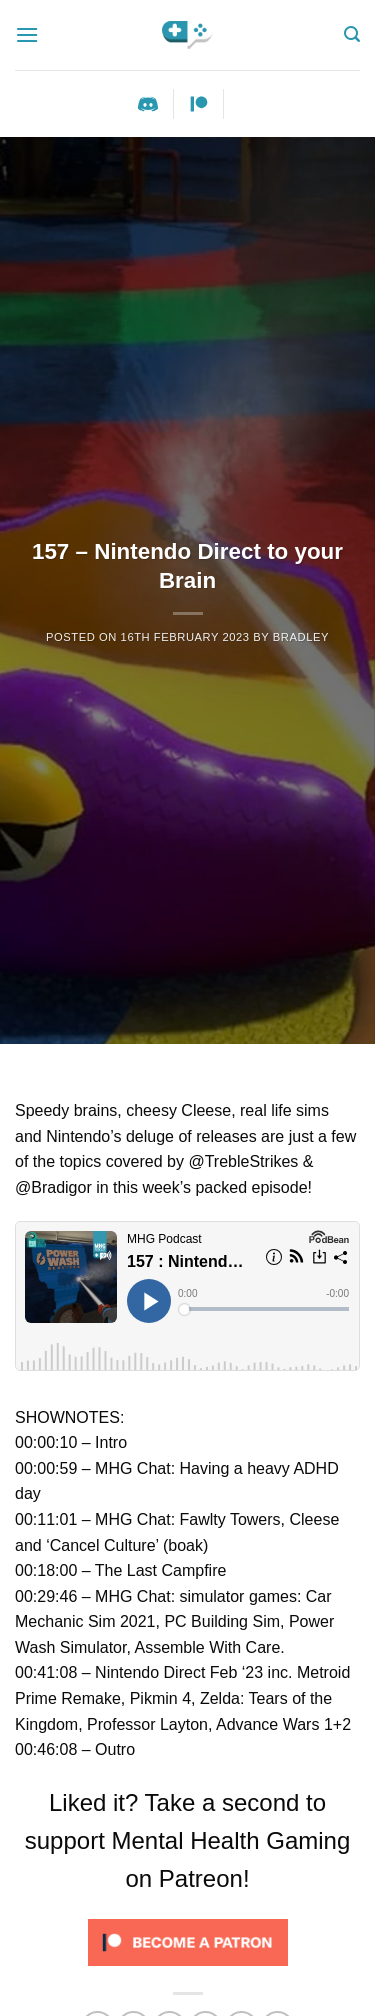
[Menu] (27, 34)
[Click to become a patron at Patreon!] (188, 1941)
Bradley (301, 637)
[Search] (352, 34)
